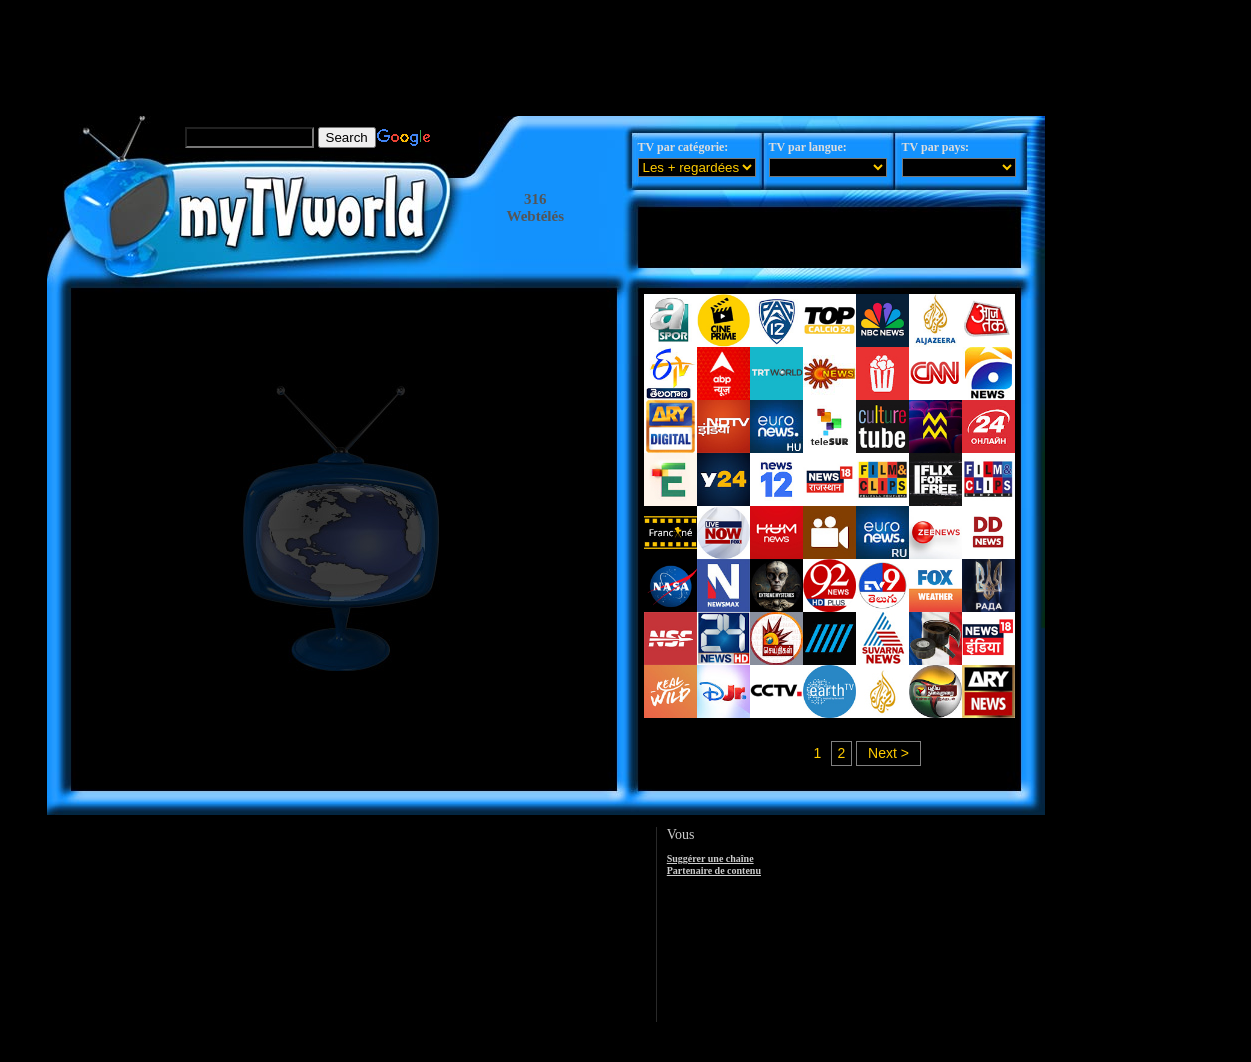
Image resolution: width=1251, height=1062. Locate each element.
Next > (888, 753)
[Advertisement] (547, 45)
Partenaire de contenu (714, 870)
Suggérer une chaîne (710, 858)
